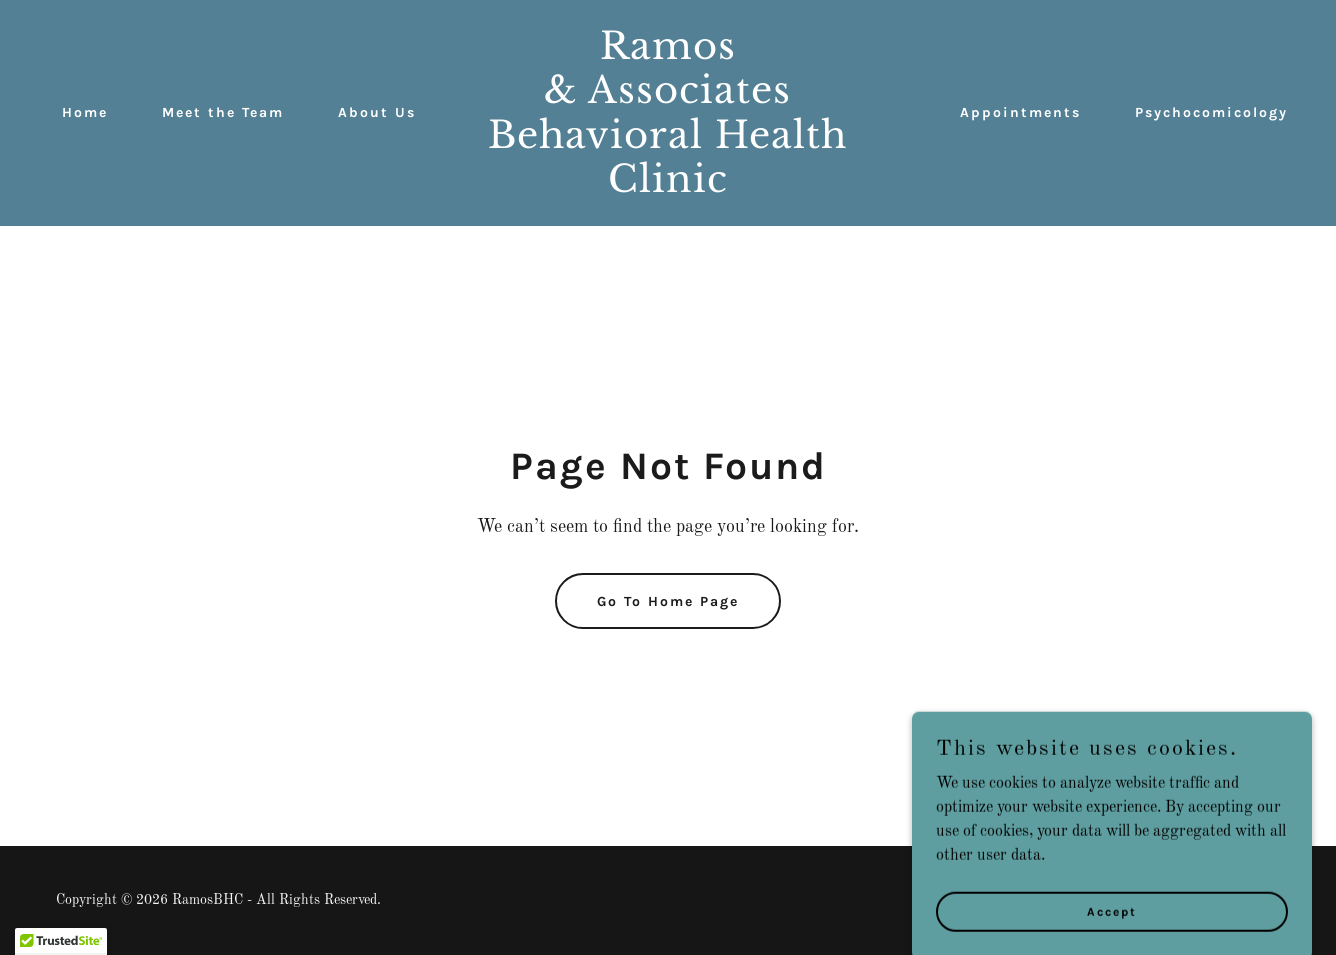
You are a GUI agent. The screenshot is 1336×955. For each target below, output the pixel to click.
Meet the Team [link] (223, 112)
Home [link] (85, 112)
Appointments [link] (1020, 112)
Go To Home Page (668, 601)
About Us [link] (377, 112)
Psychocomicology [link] (1211, 112)
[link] (667, 188)
